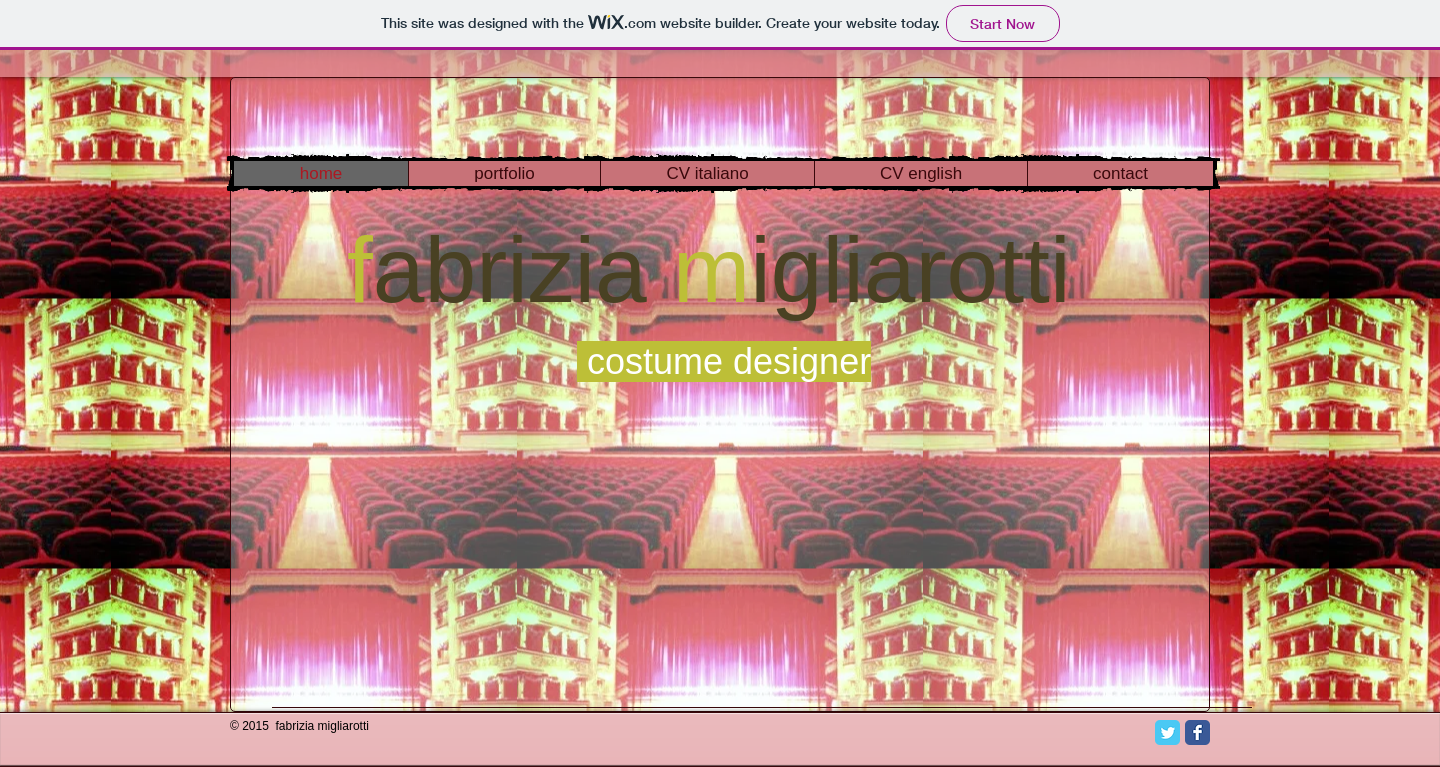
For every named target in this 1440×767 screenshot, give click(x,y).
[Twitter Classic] (1167, 732)
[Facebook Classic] (1197, 732)
